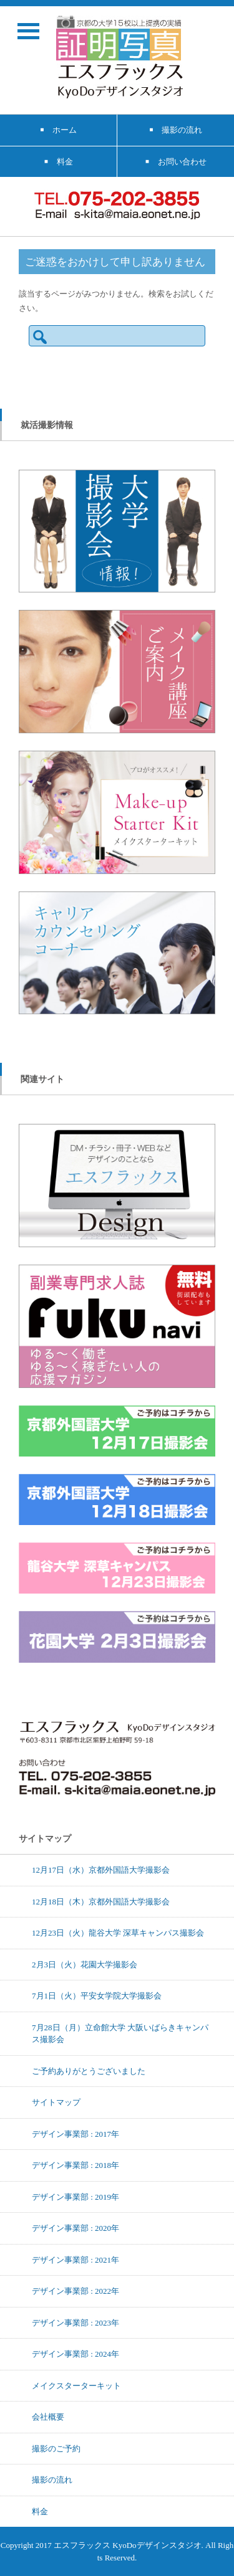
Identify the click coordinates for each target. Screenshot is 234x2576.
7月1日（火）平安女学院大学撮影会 (97, 1995)
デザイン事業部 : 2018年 (75, 2165)
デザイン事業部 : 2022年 (75, 2290)
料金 (40, 2511)
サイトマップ (56, 2102)
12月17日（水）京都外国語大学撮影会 (101, 1869)
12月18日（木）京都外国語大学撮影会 (101, 1901)
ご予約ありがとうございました (88, 2071)
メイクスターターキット (76, 2385)
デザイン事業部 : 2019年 (75, 2196)
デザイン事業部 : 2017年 (75, 2133)
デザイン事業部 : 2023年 (75, 2322)
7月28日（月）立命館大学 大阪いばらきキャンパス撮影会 (120, 2033)
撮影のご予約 (56, 2448)
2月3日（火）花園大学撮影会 (84, 1964)
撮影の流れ (52, 2479)
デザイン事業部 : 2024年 (75, 2353)
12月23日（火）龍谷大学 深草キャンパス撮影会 (118, 1932)
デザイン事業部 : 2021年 (75, 2259)
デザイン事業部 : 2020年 (75, 2227)
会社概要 (48, 2416)
